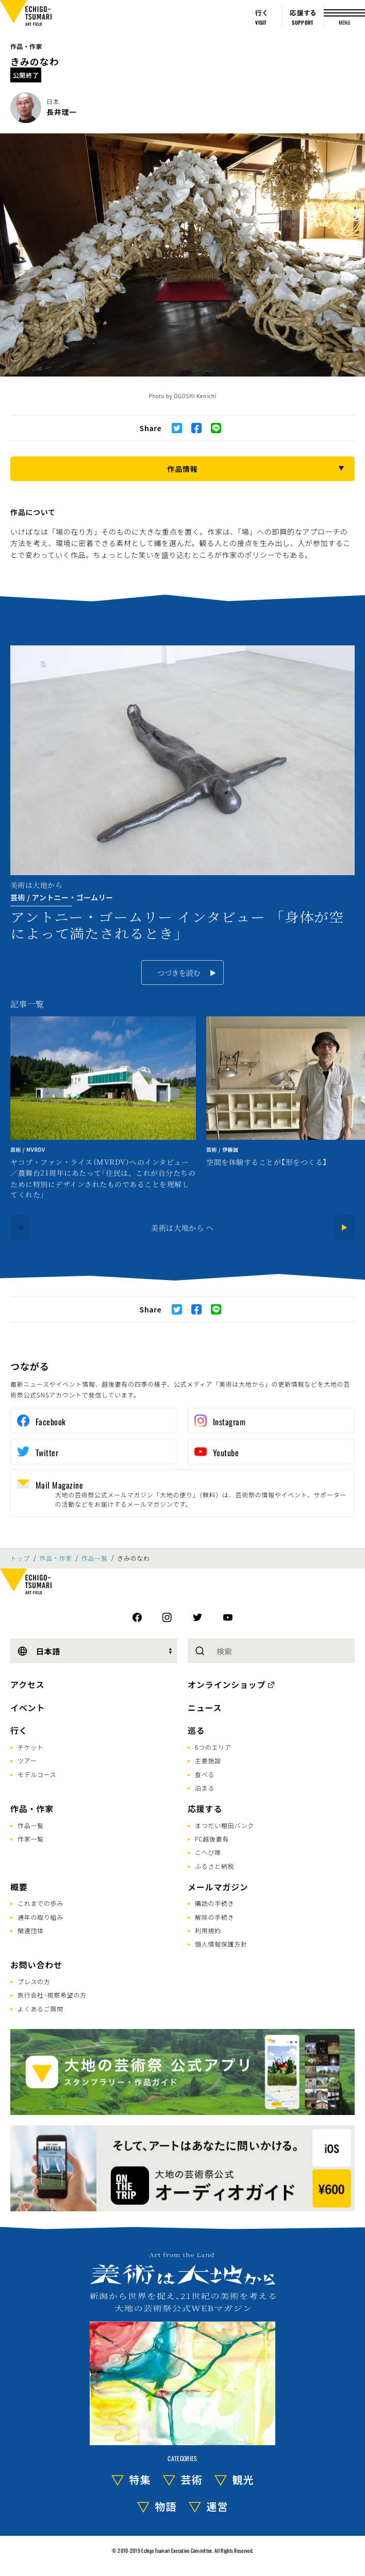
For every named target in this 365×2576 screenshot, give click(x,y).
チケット (31, 1747)
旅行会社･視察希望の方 (52, 1994)
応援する (205, 1808)
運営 (217, 2506)
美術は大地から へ (182, 1227)
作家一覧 (31, 1838)
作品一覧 (94, 1558)
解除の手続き (214, 1917)
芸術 (192, 2479)
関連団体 (31, 1930)
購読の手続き (214, 1903)
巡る (196, 1730)
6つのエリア (213, 1747)
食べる (204, 1774)
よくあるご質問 (40, 2008)
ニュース (205, 1707)
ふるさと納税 (214, 1866)
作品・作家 (26, 46)
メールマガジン (218, 1887)
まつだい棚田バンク (224, 1825)
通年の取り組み (40, 1917)
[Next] (344, 1227)
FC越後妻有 (212, 1838)
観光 (243, 2479)
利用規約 (208, 1930)
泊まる (204, 1787)
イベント (27, 1707)
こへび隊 (208, 1852)
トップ (20, 1558)
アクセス (27, 1684)
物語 (166, 2506)
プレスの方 (34, 1981)
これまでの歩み (40, 1903)
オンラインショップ (227, 1684)
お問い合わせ (36, 1964)
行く (19, 1730)
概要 (19, 1887)
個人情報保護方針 (221, 1943)
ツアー (27, 1760)
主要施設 (208, 1760)
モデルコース (37, 1774)
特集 (140, 2479)
